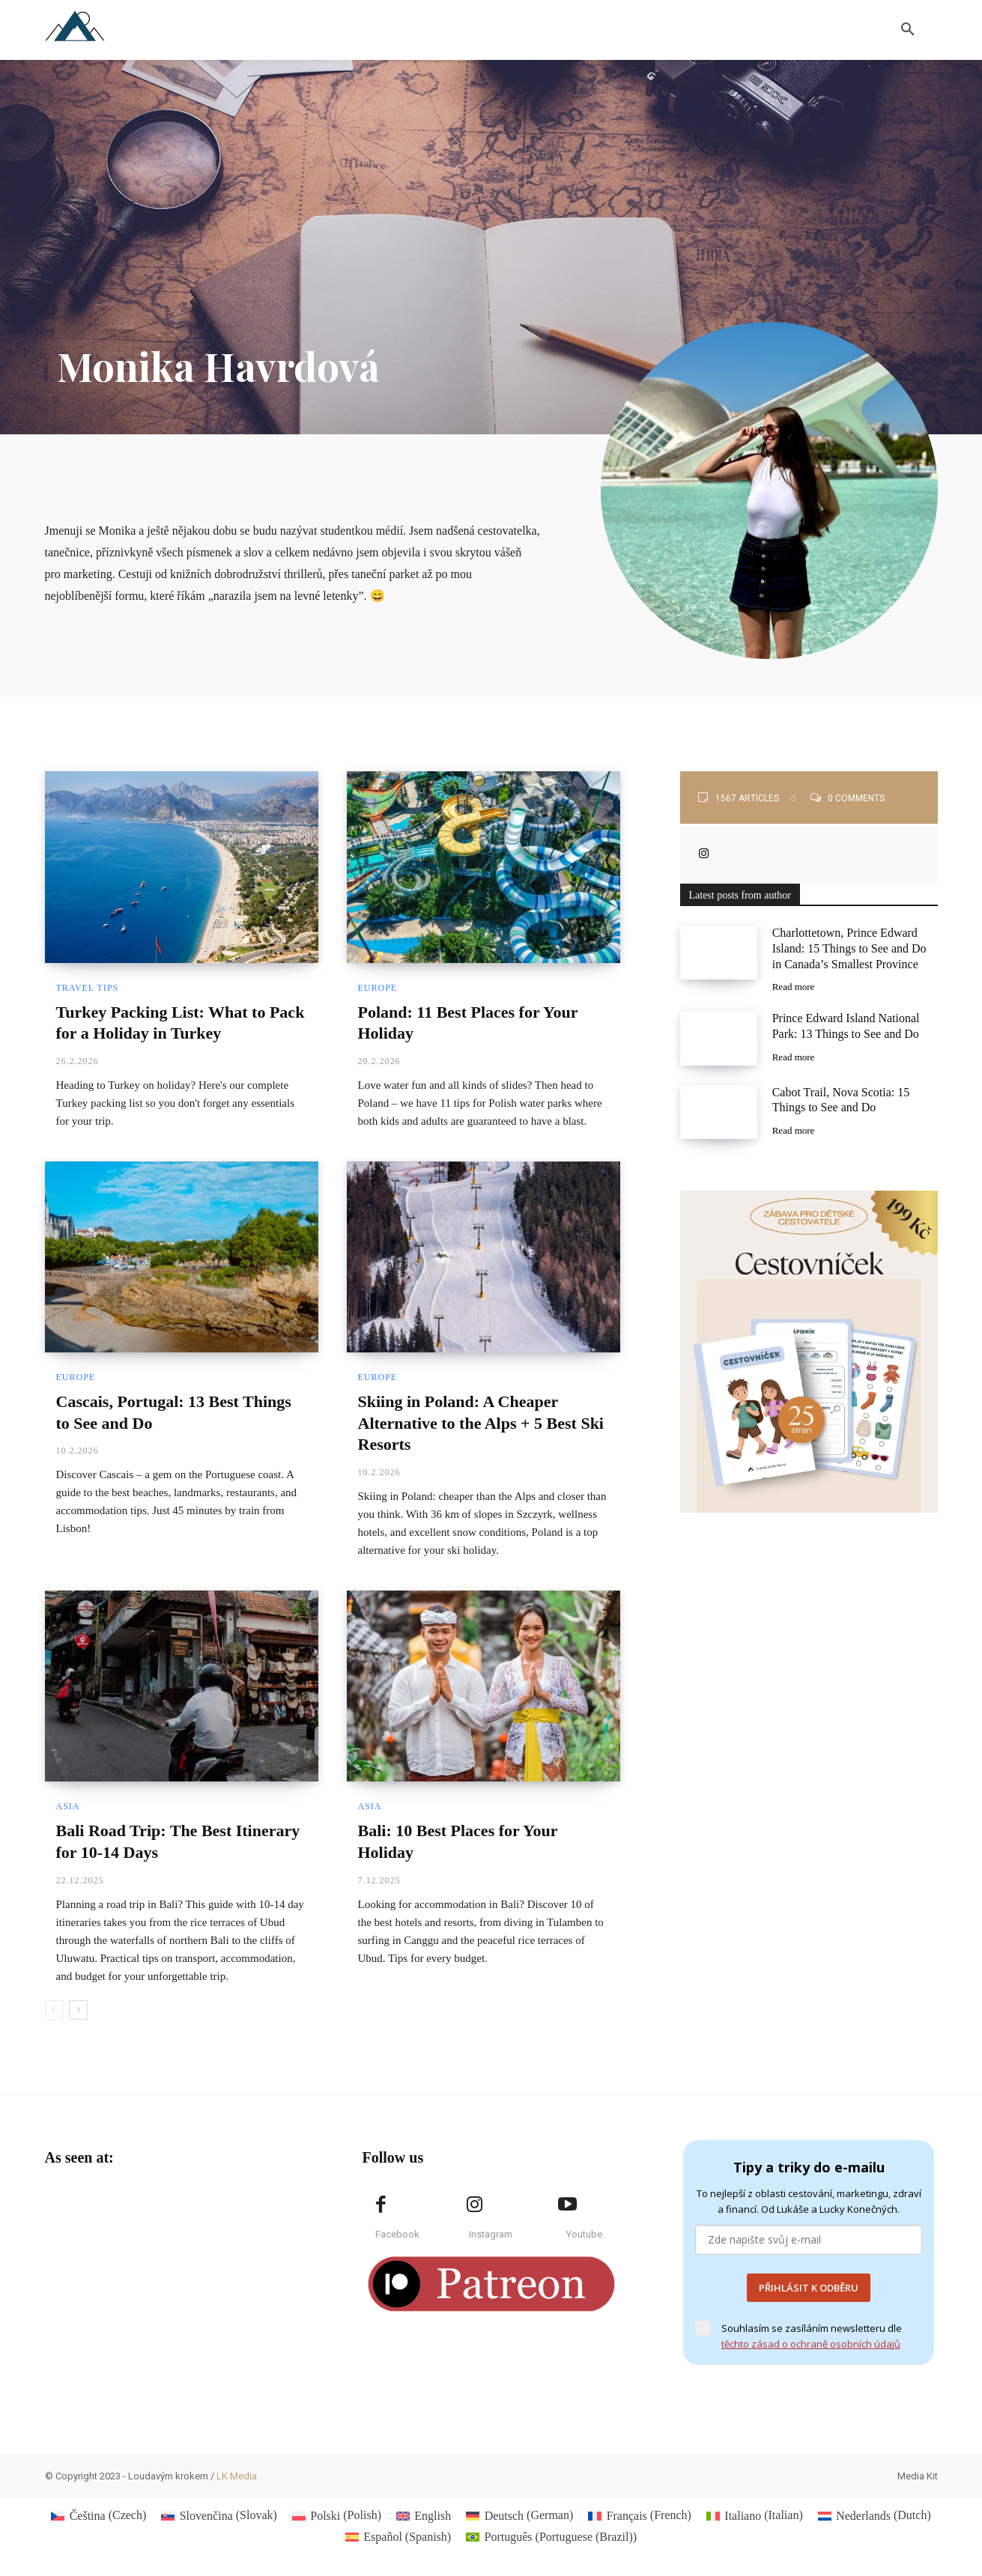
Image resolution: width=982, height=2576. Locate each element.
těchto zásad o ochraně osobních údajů (810, 2344)
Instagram (490, 2234)
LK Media (236, 2476)
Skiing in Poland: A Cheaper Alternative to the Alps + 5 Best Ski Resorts (481, 1422)
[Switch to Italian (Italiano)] (754, 2515)
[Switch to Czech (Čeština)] (98, 2515)
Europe (378, 987)
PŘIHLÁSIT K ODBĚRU (808, 2287)
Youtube (584, 2234)
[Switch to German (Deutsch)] (519, 2515)
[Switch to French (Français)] (640, 2515)
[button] (908, 30)
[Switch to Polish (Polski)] (337, 2515)
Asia (68, 1806)
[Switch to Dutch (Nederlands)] (874, 2515)
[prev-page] (54, 2010)
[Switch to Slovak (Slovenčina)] (219, 2515)
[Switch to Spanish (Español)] (398, 2537)
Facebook (397, 2234)
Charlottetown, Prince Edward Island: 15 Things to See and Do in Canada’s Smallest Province (849, 948)
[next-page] (78, 2010)
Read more (793, 986)
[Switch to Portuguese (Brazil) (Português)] (551, 2537)
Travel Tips (87, 987)
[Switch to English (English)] (423, 2515)
